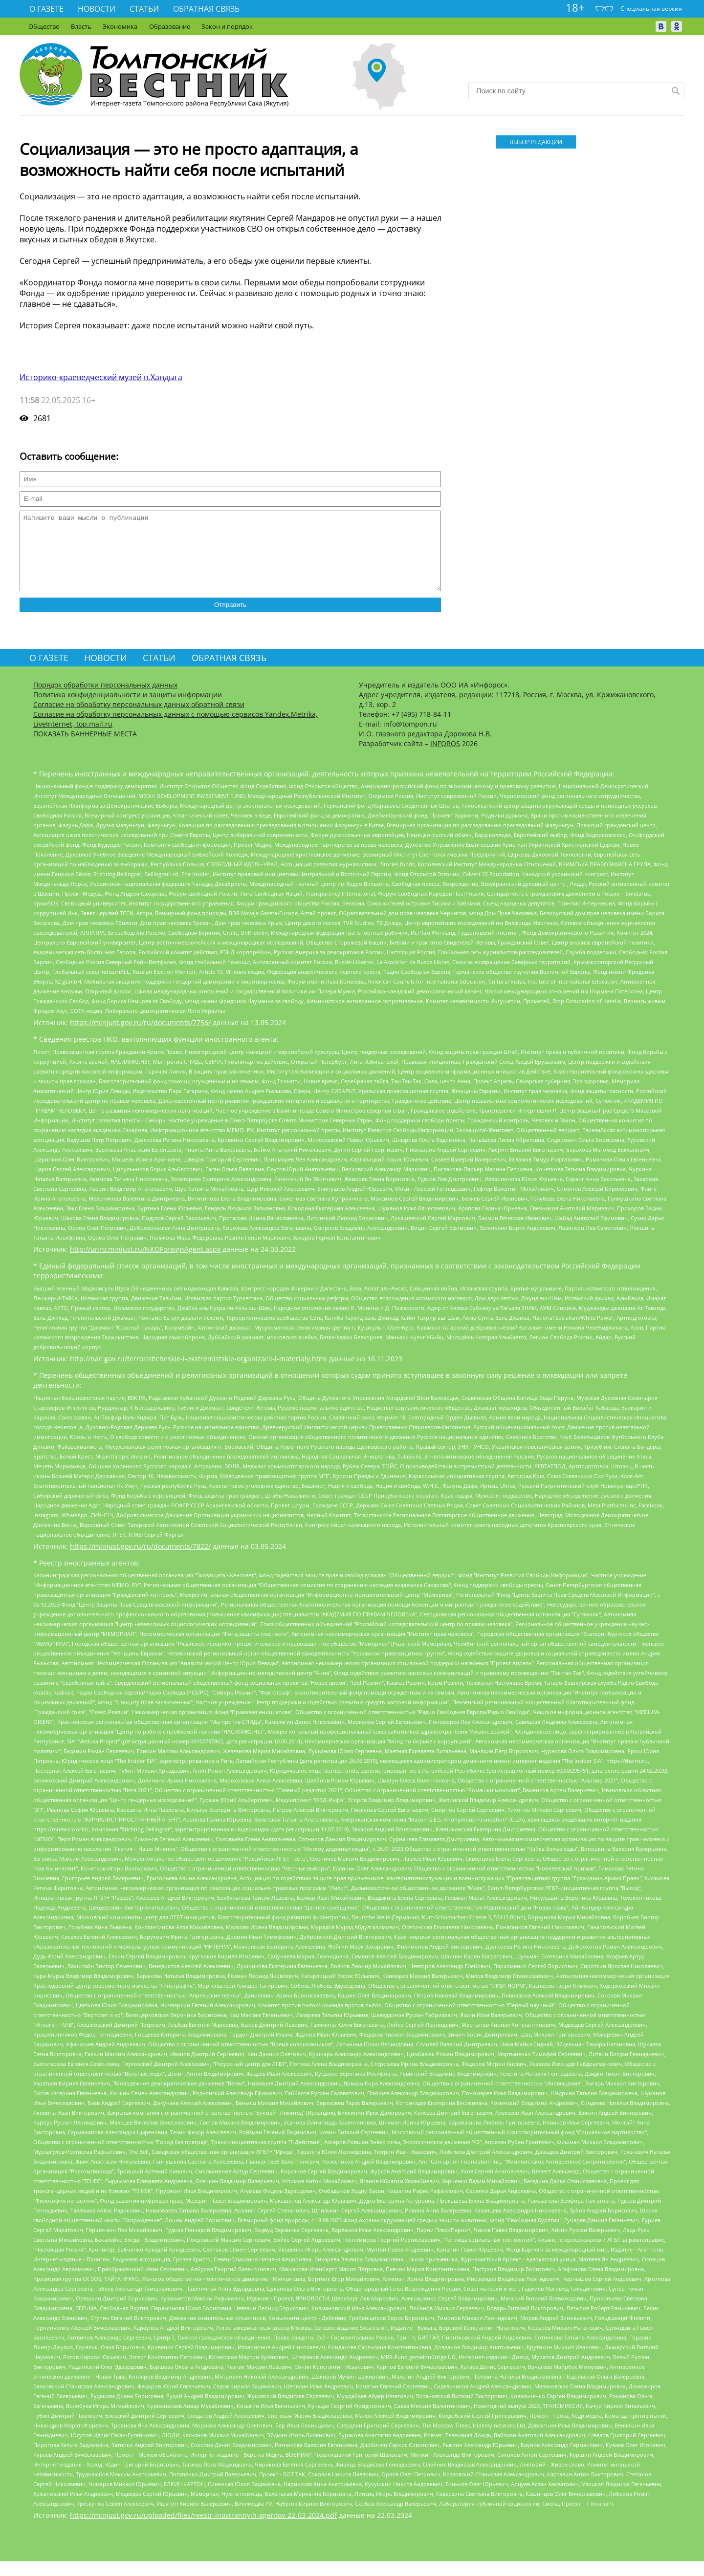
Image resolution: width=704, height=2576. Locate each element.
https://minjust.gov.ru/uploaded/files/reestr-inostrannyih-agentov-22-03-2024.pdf (203, 2529)
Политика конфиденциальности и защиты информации (127, 709)
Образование (169, 26)
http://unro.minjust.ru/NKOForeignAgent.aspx (145, 1263)
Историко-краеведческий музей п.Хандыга (101, 377)
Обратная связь (206, 8)
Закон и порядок (227, 26)
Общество (44, 26)
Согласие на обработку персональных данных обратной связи (138, 719)
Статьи (144, 8)
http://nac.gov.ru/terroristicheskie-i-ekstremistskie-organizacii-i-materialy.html (198, 1373)
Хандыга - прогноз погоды (576, 63)
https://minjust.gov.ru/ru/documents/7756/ (140, 1037)
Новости (96, 8)
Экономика (120, 26)
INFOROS (445, 758)
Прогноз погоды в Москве (576, 72)
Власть (81, 26)
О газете (46, 8)
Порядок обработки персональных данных (105, 699)
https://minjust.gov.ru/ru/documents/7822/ (140, 1561)
